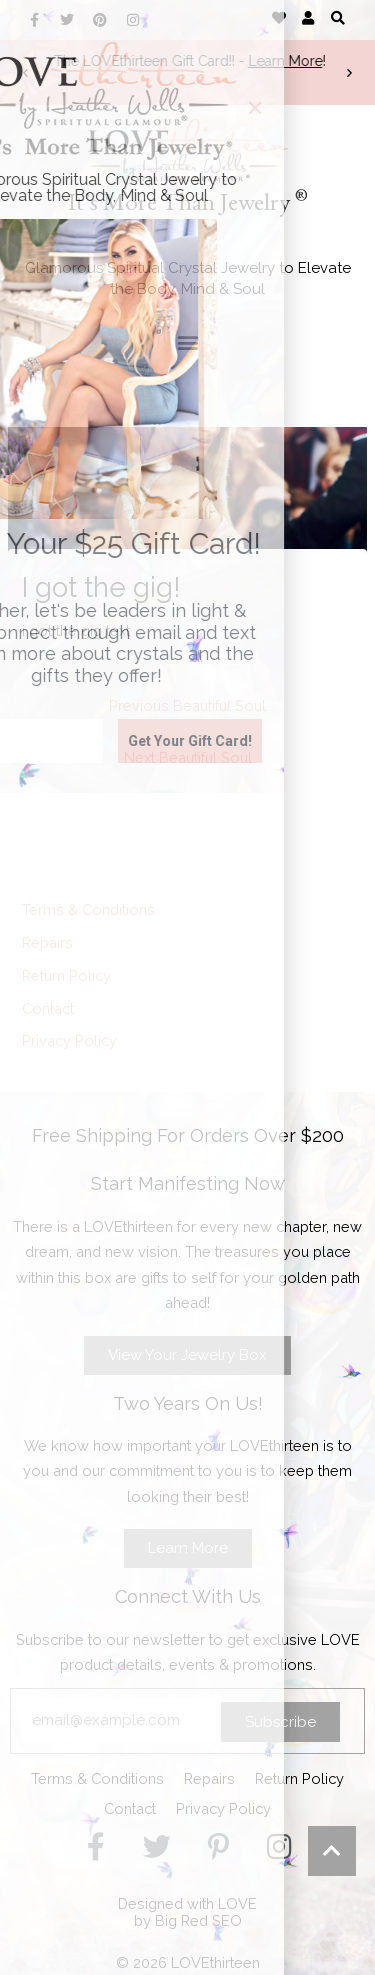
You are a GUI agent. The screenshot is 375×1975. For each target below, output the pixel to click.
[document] (187, 987)
